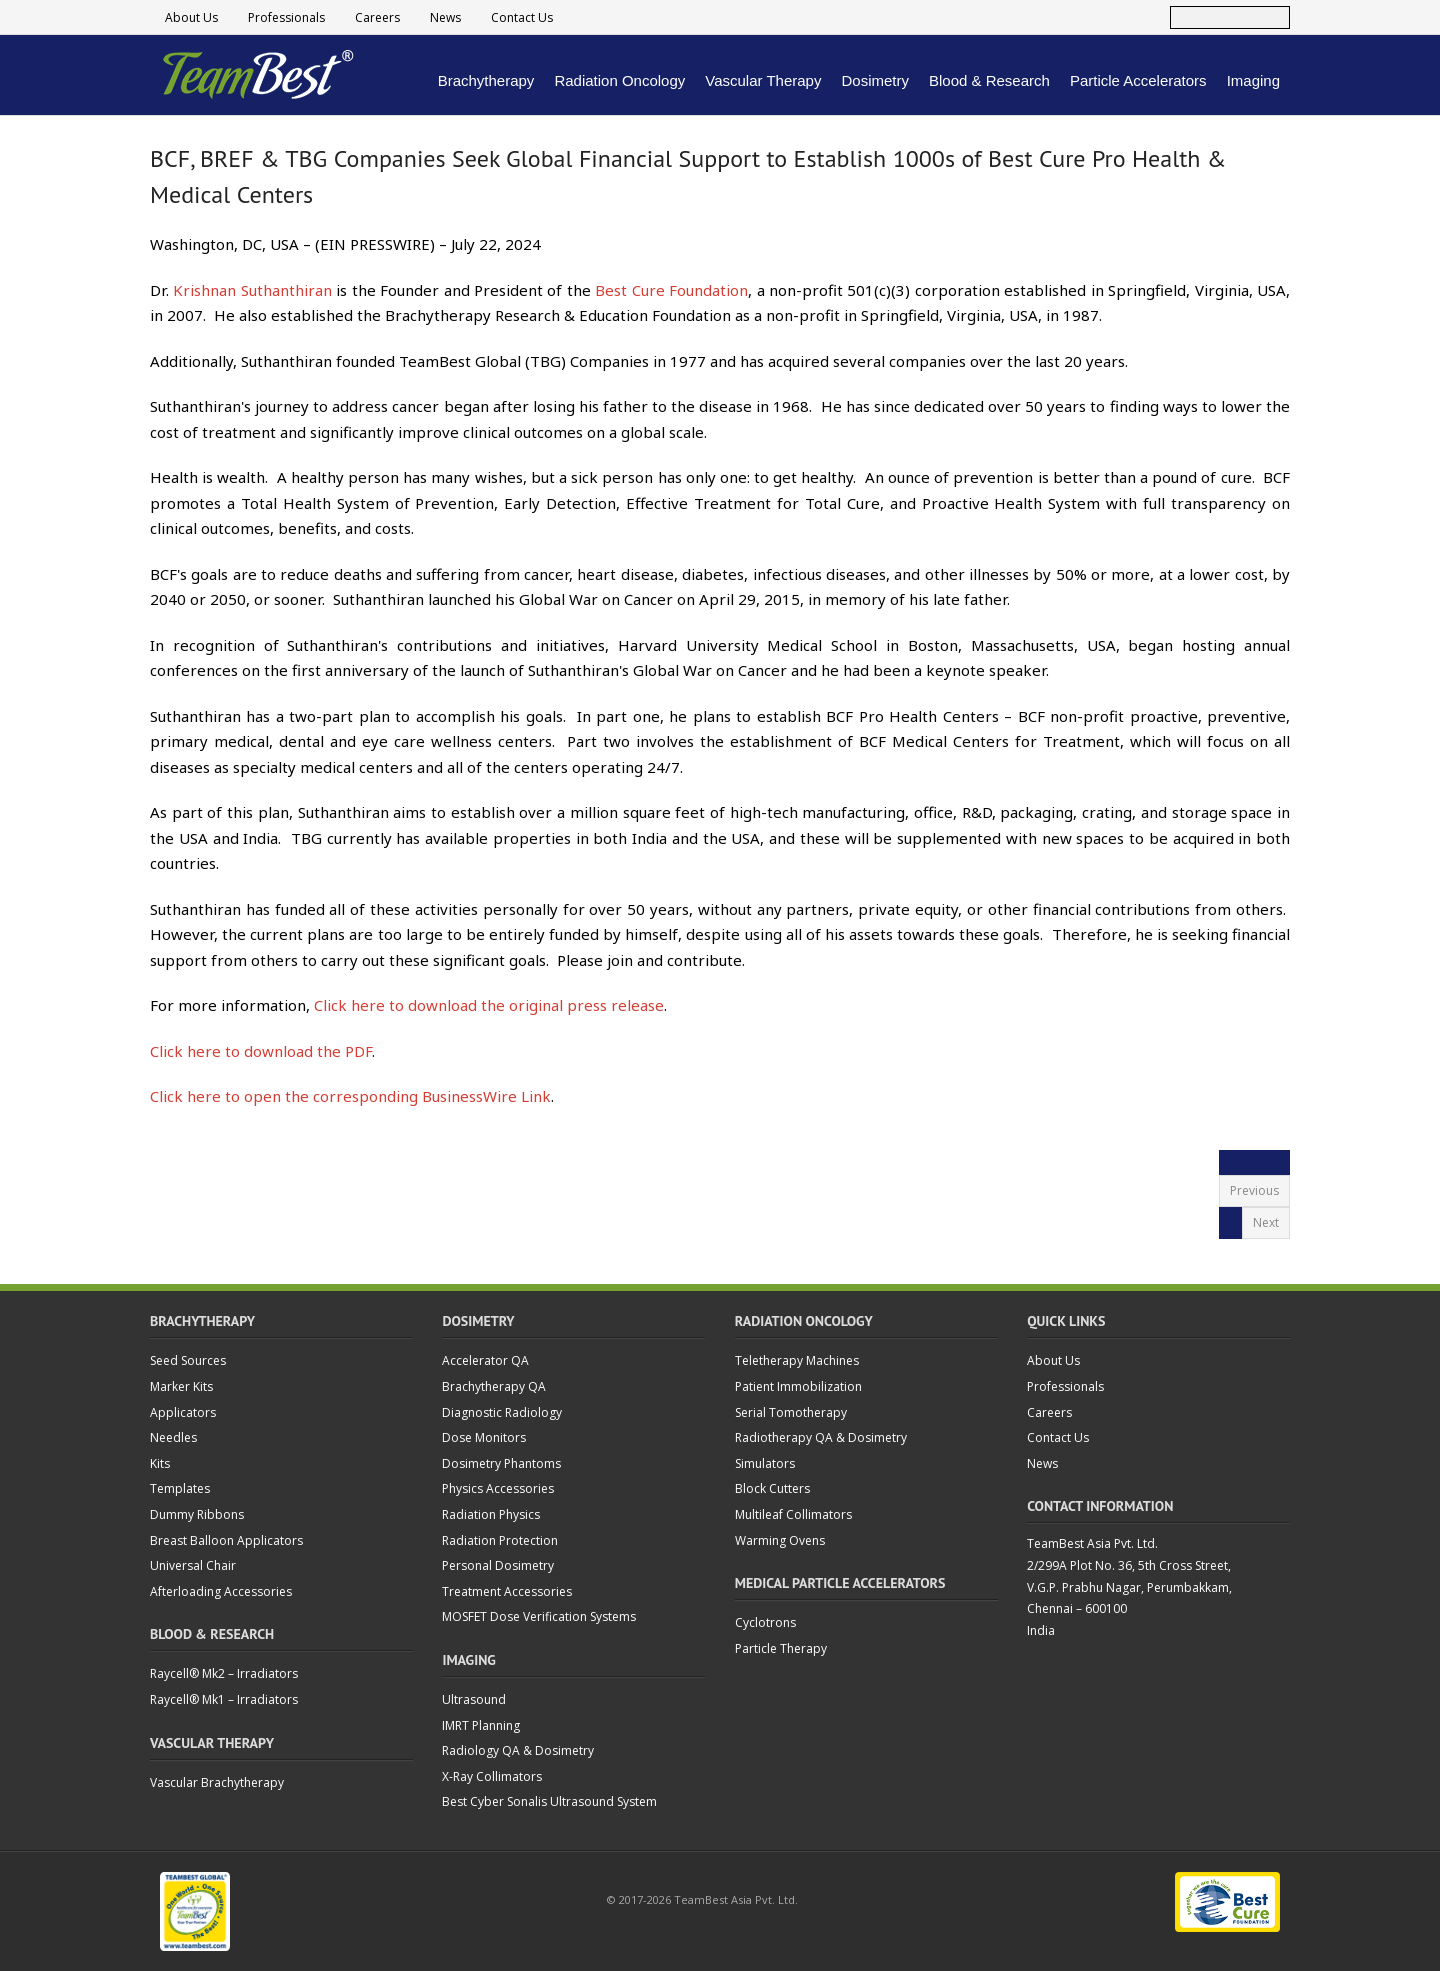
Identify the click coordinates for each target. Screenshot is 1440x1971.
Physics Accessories (498, 1488)
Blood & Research (989, 80)
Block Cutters (772, 1488)
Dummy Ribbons (197, 1514)
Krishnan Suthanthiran (252, 290)
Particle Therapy (781, 1648)
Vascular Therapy (763, 80)
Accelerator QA (485, 1360)
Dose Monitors (484, 1437)
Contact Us (522, 17)
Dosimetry (875, 80)
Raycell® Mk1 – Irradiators (224, 1699)
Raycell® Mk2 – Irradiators (224, 1673)
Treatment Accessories (507, 1591)
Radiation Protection (500, 1540)
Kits (160, 1463)
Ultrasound (474, 1699)
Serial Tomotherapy (791, 1412)
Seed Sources (188, 1360)
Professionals (286, 17)
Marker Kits (181, 1386)
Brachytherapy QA (494, 1386)
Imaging (1253, 80)
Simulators (765, 1463)
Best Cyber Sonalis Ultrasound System (549, 1801)
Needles (173, 1437)
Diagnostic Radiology (502, 1412)
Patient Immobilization (798, 1386)
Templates (180, 1488)
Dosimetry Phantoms (501, 1463)
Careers (377, 17)
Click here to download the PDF (261, 1051)
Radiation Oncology (619, 80)
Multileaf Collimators (793, 1514)
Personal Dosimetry (498, 1565)
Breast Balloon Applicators (226, 1540)
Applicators (183, 1412)
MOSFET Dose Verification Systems (539, 1616)
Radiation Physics (491, 1514)
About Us (191, 17)
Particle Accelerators (1138, 80)
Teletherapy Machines (797, 1360)
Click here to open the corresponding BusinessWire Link (350, 1096)
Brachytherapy (486, 80)
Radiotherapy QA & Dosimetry (821, 1437)
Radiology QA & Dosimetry (518, 1750)
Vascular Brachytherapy (217, 1782)
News (445, 17)
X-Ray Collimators (492, 1776)
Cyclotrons (765, 1622)
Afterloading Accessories (221, 1591)
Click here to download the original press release (489, 1005)
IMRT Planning (481, 1725)
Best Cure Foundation (671, 290)
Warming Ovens (780, 1540)
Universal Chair (193, 1565)
